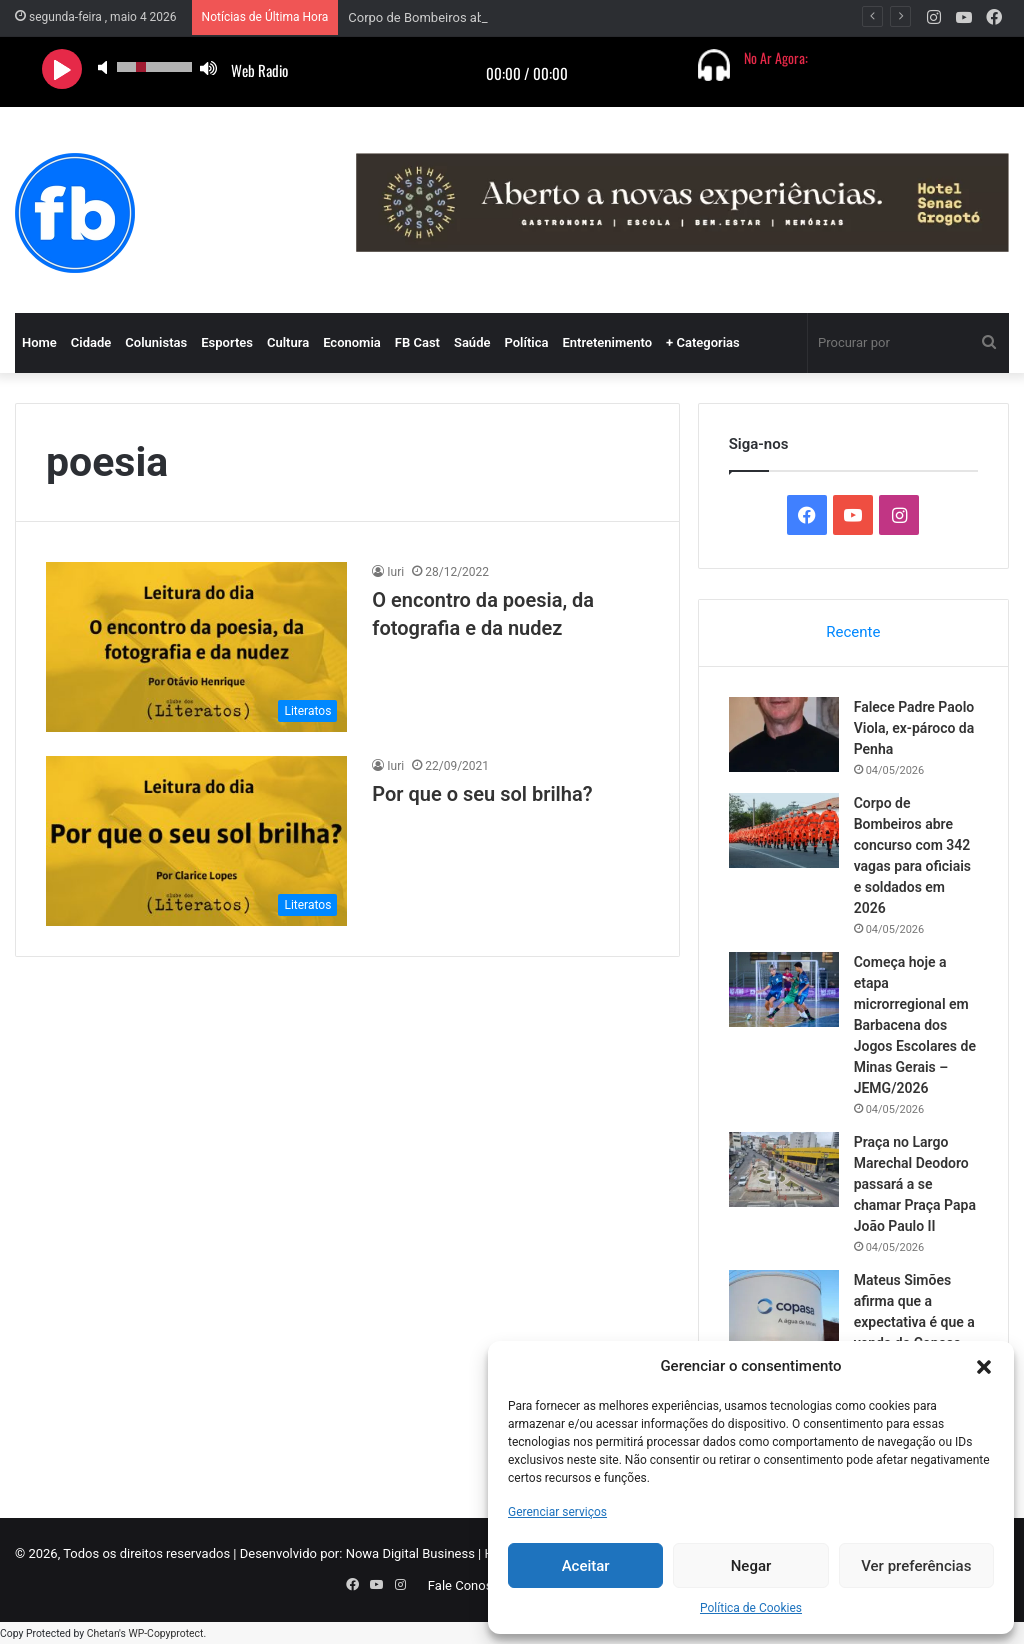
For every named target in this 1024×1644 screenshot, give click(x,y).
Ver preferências (916, 1566)
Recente (853, 632)
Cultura (288, 342)
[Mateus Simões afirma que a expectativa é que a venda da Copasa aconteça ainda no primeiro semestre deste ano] (784, 1307)
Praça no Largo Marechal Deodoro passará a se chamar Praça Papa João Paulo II (915, 1184)
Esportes (227, 342)
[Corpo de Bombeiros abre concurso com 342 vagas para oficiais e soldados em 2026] (784, 830)
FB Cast (417, 342)
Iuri (395, 572)
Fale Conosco (467, 1585)
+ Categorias (703, 342)
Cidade (91, 342)
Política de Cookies (751, 1608)
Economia (352, 342)
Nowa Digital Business (410, 1553)
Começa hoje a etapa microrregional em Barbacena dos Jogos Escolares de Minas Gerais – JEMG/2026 (915, 1025)
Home (39, 342)
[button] (984, 1367)
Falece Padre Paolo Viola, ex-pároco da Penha (914, 728)
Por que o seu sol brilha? (482, 794)
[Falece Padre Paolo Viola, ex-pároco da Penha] (784, 734)
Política (526, 342)
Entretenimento (607, 342)
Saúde (472, 342)
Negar (751, 1566)
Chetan (103, 1633)
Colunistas (156, 342)
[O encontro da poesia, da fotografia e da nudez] (196, 647)
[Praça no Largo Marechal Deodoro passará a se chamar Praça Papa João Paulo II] (784, 1169)
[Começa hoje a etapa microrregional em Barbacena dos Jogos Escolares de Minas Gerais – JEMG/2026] (784, 989)
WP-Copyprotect (165, 1633)
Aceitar (586, 1566)
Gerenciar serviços (557, 1512)
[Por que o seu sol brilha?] (196, 841)
